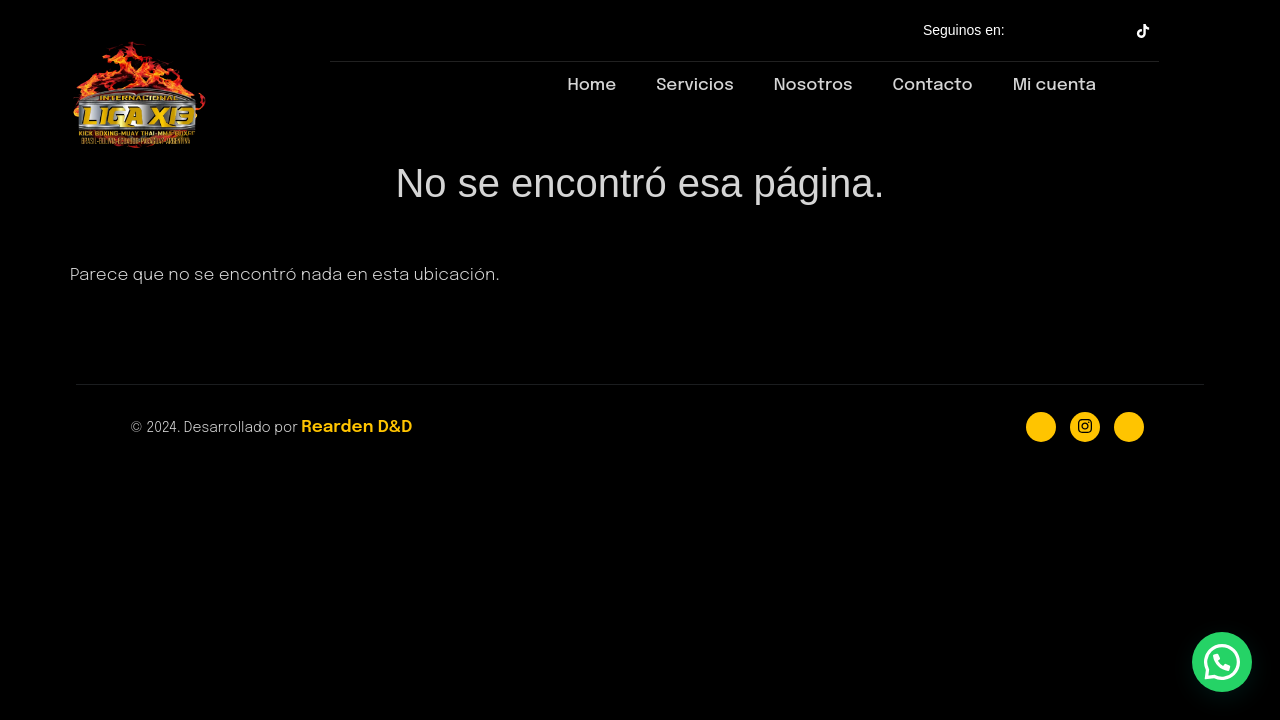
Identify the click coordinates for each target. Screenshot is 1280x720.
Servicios (695, 85)
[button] (1222, 662)
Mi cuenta (1054, 85)
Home (591, 85)
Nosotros (813, 85)
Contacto (933, 85)
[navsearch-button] (1136, 82)
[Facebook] (1041, 427)
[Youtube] (1129, 427)
